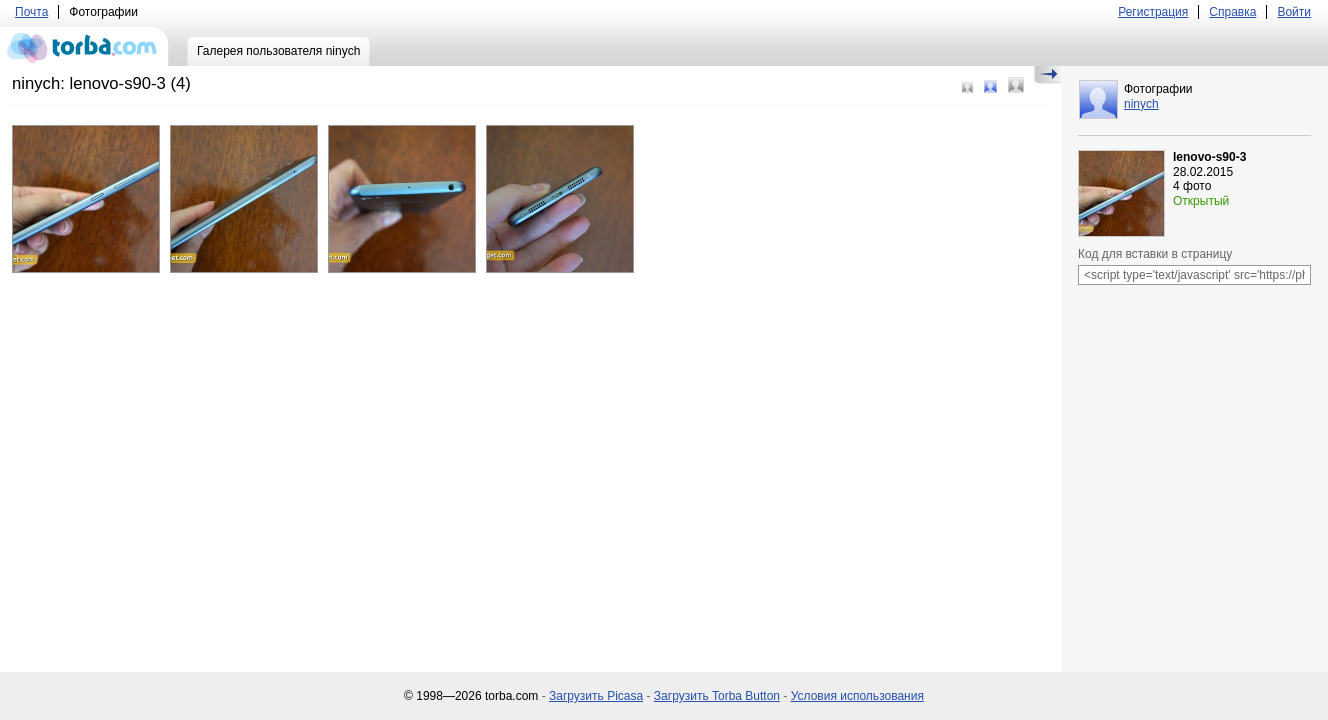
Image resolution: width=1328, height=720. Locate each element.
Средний (990, 86)
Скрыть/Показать (1047, 75)
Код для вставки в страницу (1155, 254)
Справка (1232, 12)
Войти (1294, 12)
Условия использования (857, 696)
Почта (31, 12)
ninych (1141, 104)
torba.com (84, 46)
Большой (1016, 85)
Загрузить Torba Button (717, 696)
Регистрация (1153, 12)
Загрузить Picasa (596, 696)
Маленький (967, 87)
